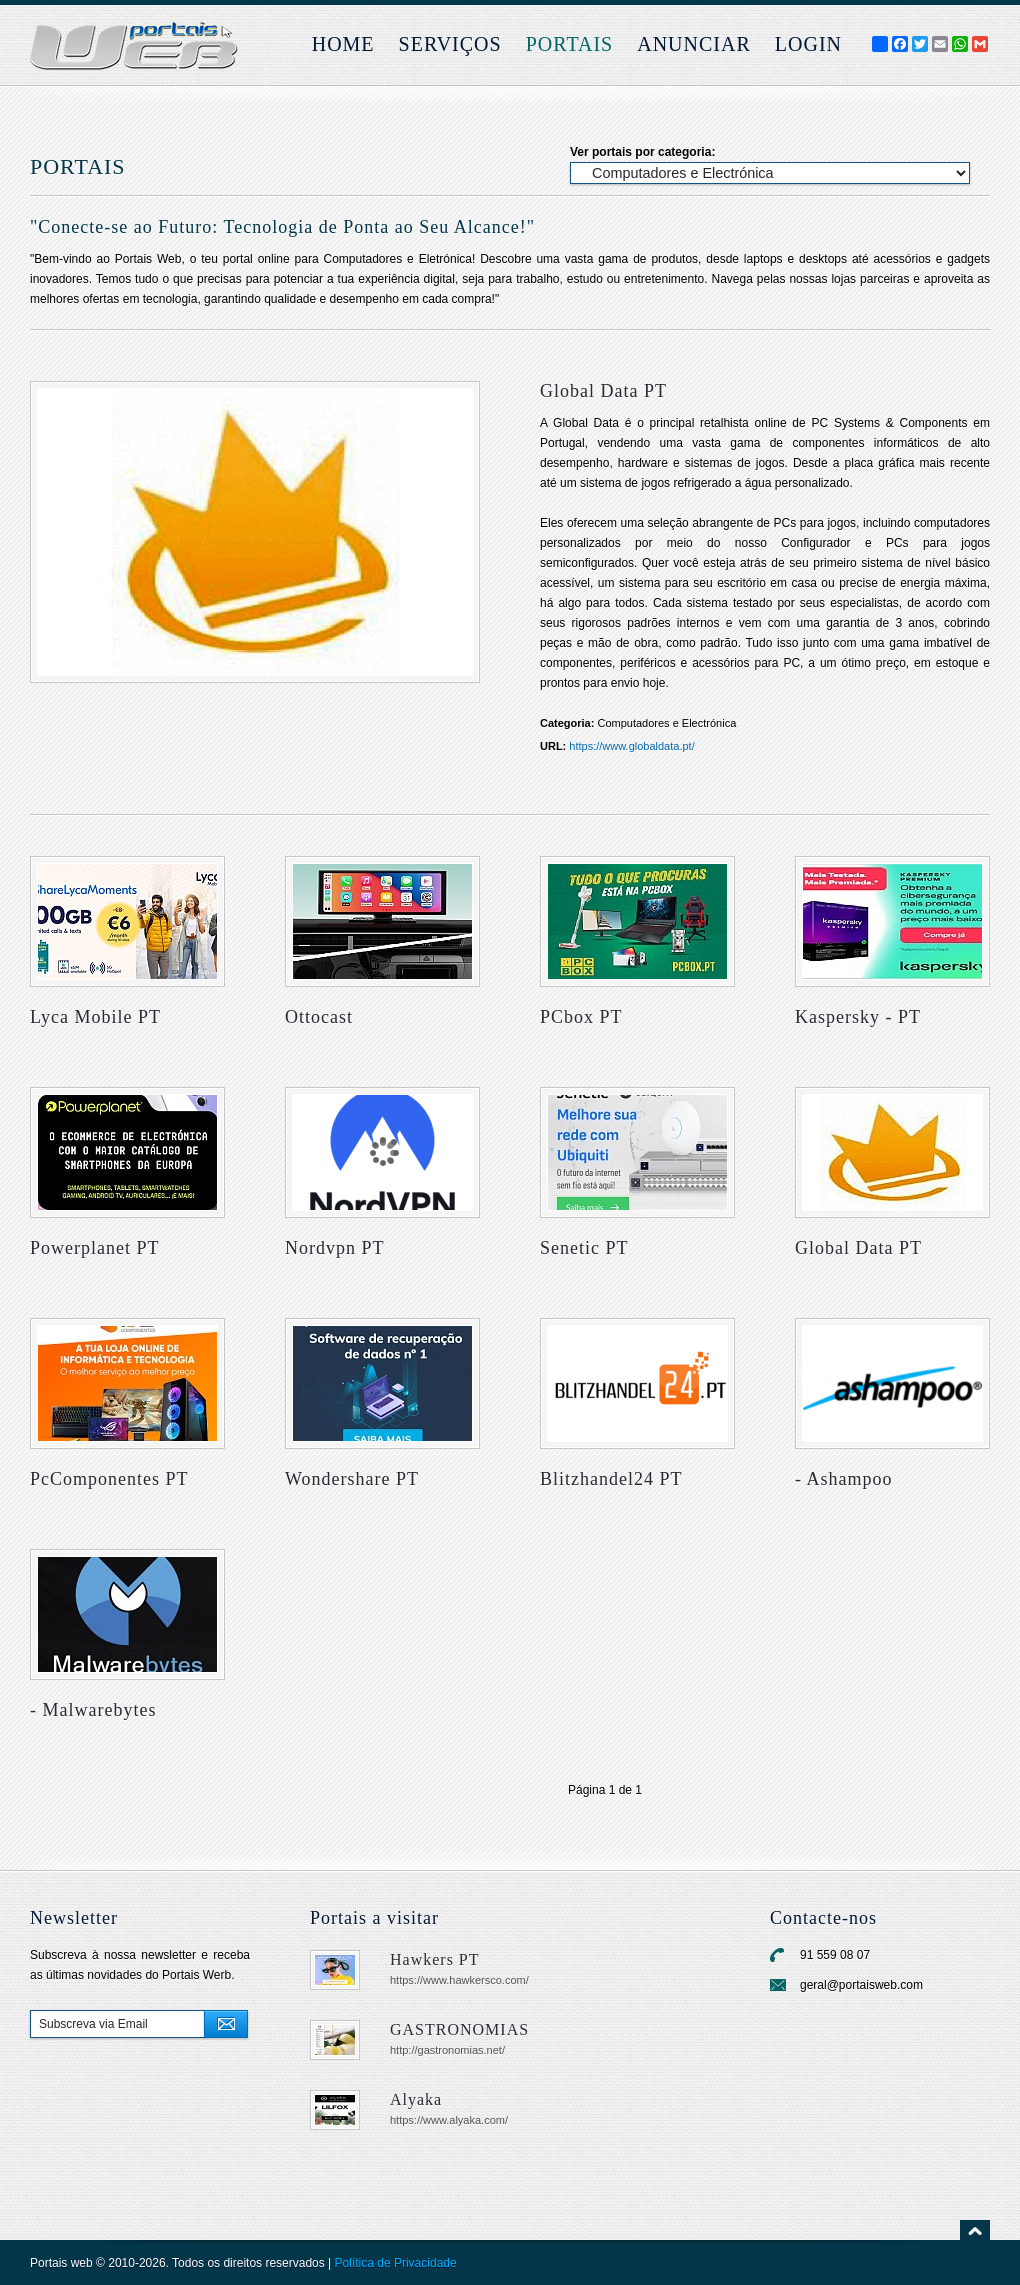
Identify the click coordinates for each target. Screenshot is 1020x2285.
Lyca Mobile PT (95, 1017)
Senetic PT (584, 1248)
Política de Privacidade (396, 2263)
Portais (570, 44)
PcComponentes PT (109, 1479)
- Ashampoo (844, 1479)
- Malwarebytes (93, 1710)
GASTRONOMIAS (459, 2029)
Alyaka (416, 2099)
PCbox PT (581, 1017)
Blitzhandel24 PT (611, 1479)
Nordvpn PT (335, 1248)
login (808, 44)
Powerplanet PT (94, 1248)
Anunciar (694, 44)
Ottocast (319, 1017)
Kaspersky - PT (858, 1017)
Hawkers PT (435, 1959)
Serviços (450, 44)
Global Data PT (858, 1248)
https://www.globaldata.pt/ (631, 746)
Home (343, 44)
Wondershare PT (352, 1479)
